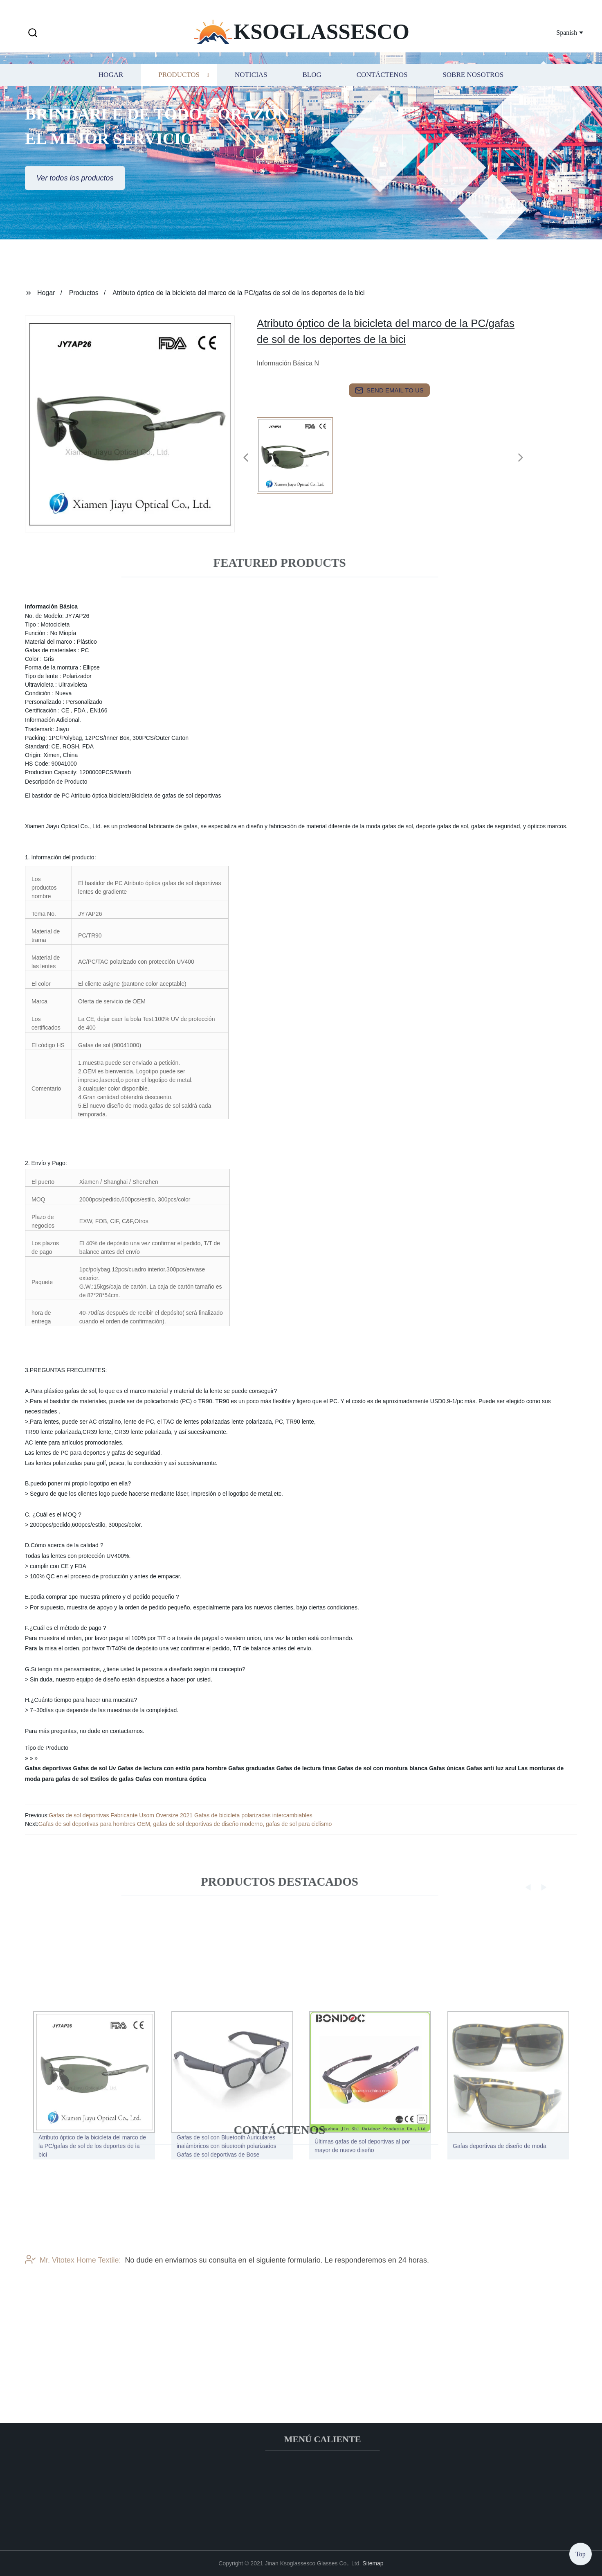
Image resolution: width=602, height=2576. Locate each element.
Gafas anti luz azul (491, 1768)
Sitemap (372, 2563)
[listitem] (301, 454)
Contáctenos (382, 89)
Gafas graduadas (251, 1768)
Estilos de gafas (112, 1779)
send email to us (389, 390)
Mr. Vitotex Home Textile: (73, 2293)
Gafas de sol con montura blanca (382, 1768)
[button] (32, 33)
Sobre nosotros (473, 89)
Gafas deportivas (48, 1768)
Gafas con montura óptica (170, 1779)
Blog (311, 89)
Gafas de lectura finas (306, 1768)
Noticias (251, 89)
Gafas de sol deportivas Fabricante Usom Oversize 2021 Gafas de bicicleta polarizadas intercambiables (180, 1815)
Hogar (111, 89)
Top (580, 2551)
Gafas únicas (447, 1768)
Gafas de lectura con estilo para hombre (172, 1768)
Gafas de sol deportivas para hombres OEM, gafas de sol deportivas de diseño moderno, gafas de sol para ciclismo (185, 1824)
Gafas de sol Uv (94, 1768)
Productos (179, 89)
